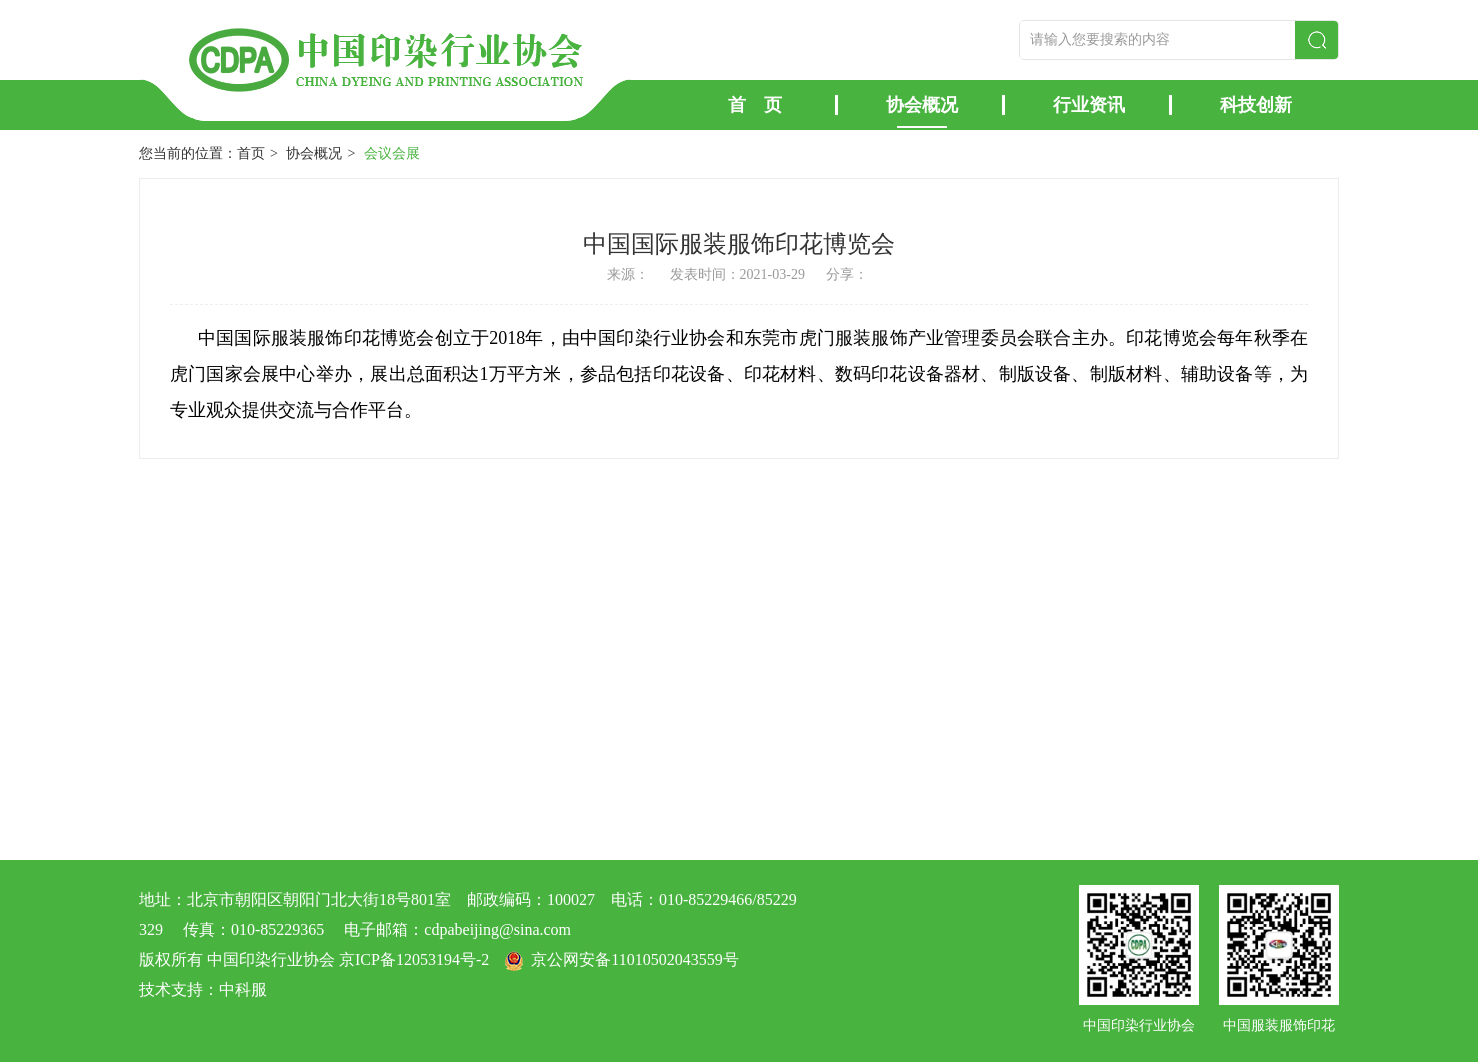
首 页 (755, 105)
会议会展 (392, 153)
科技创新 (1256, 105)
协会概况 (922, 105)
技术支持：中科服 (203, 989)
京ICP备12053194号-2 (414, 959)
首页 (251, 153)
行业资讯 (1089, 105)
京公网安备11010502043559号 (634, 959)
